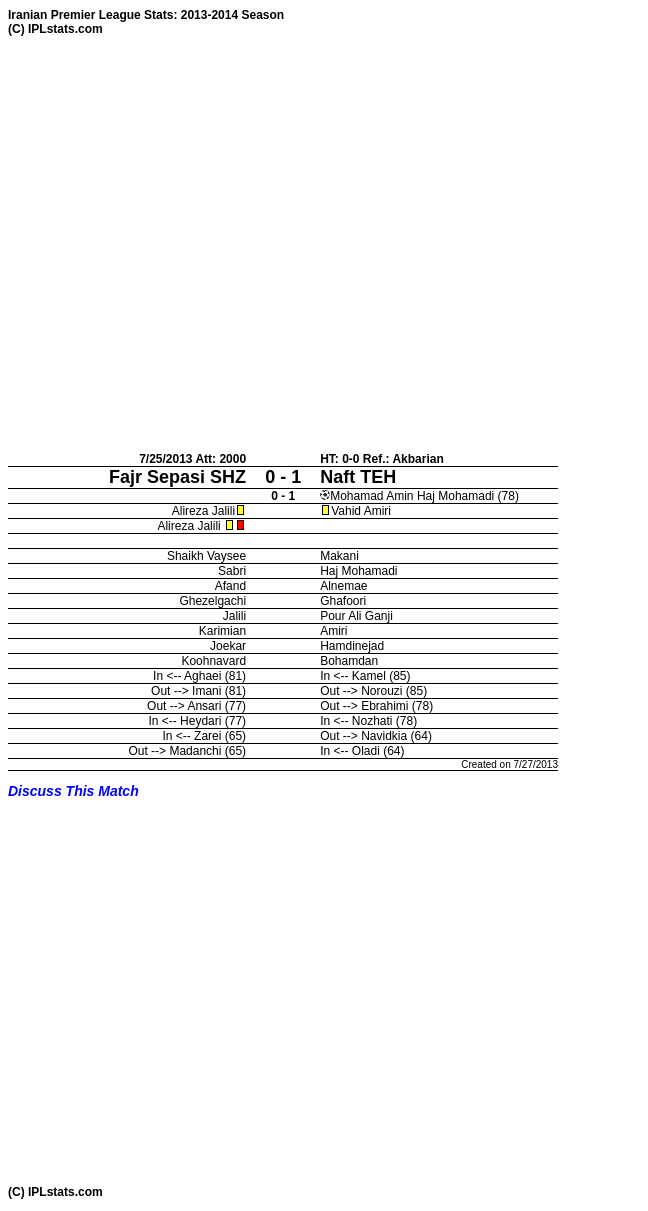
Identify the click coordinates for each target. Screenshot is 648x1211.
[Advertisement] (193, 243)
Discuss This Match (73, 791)
